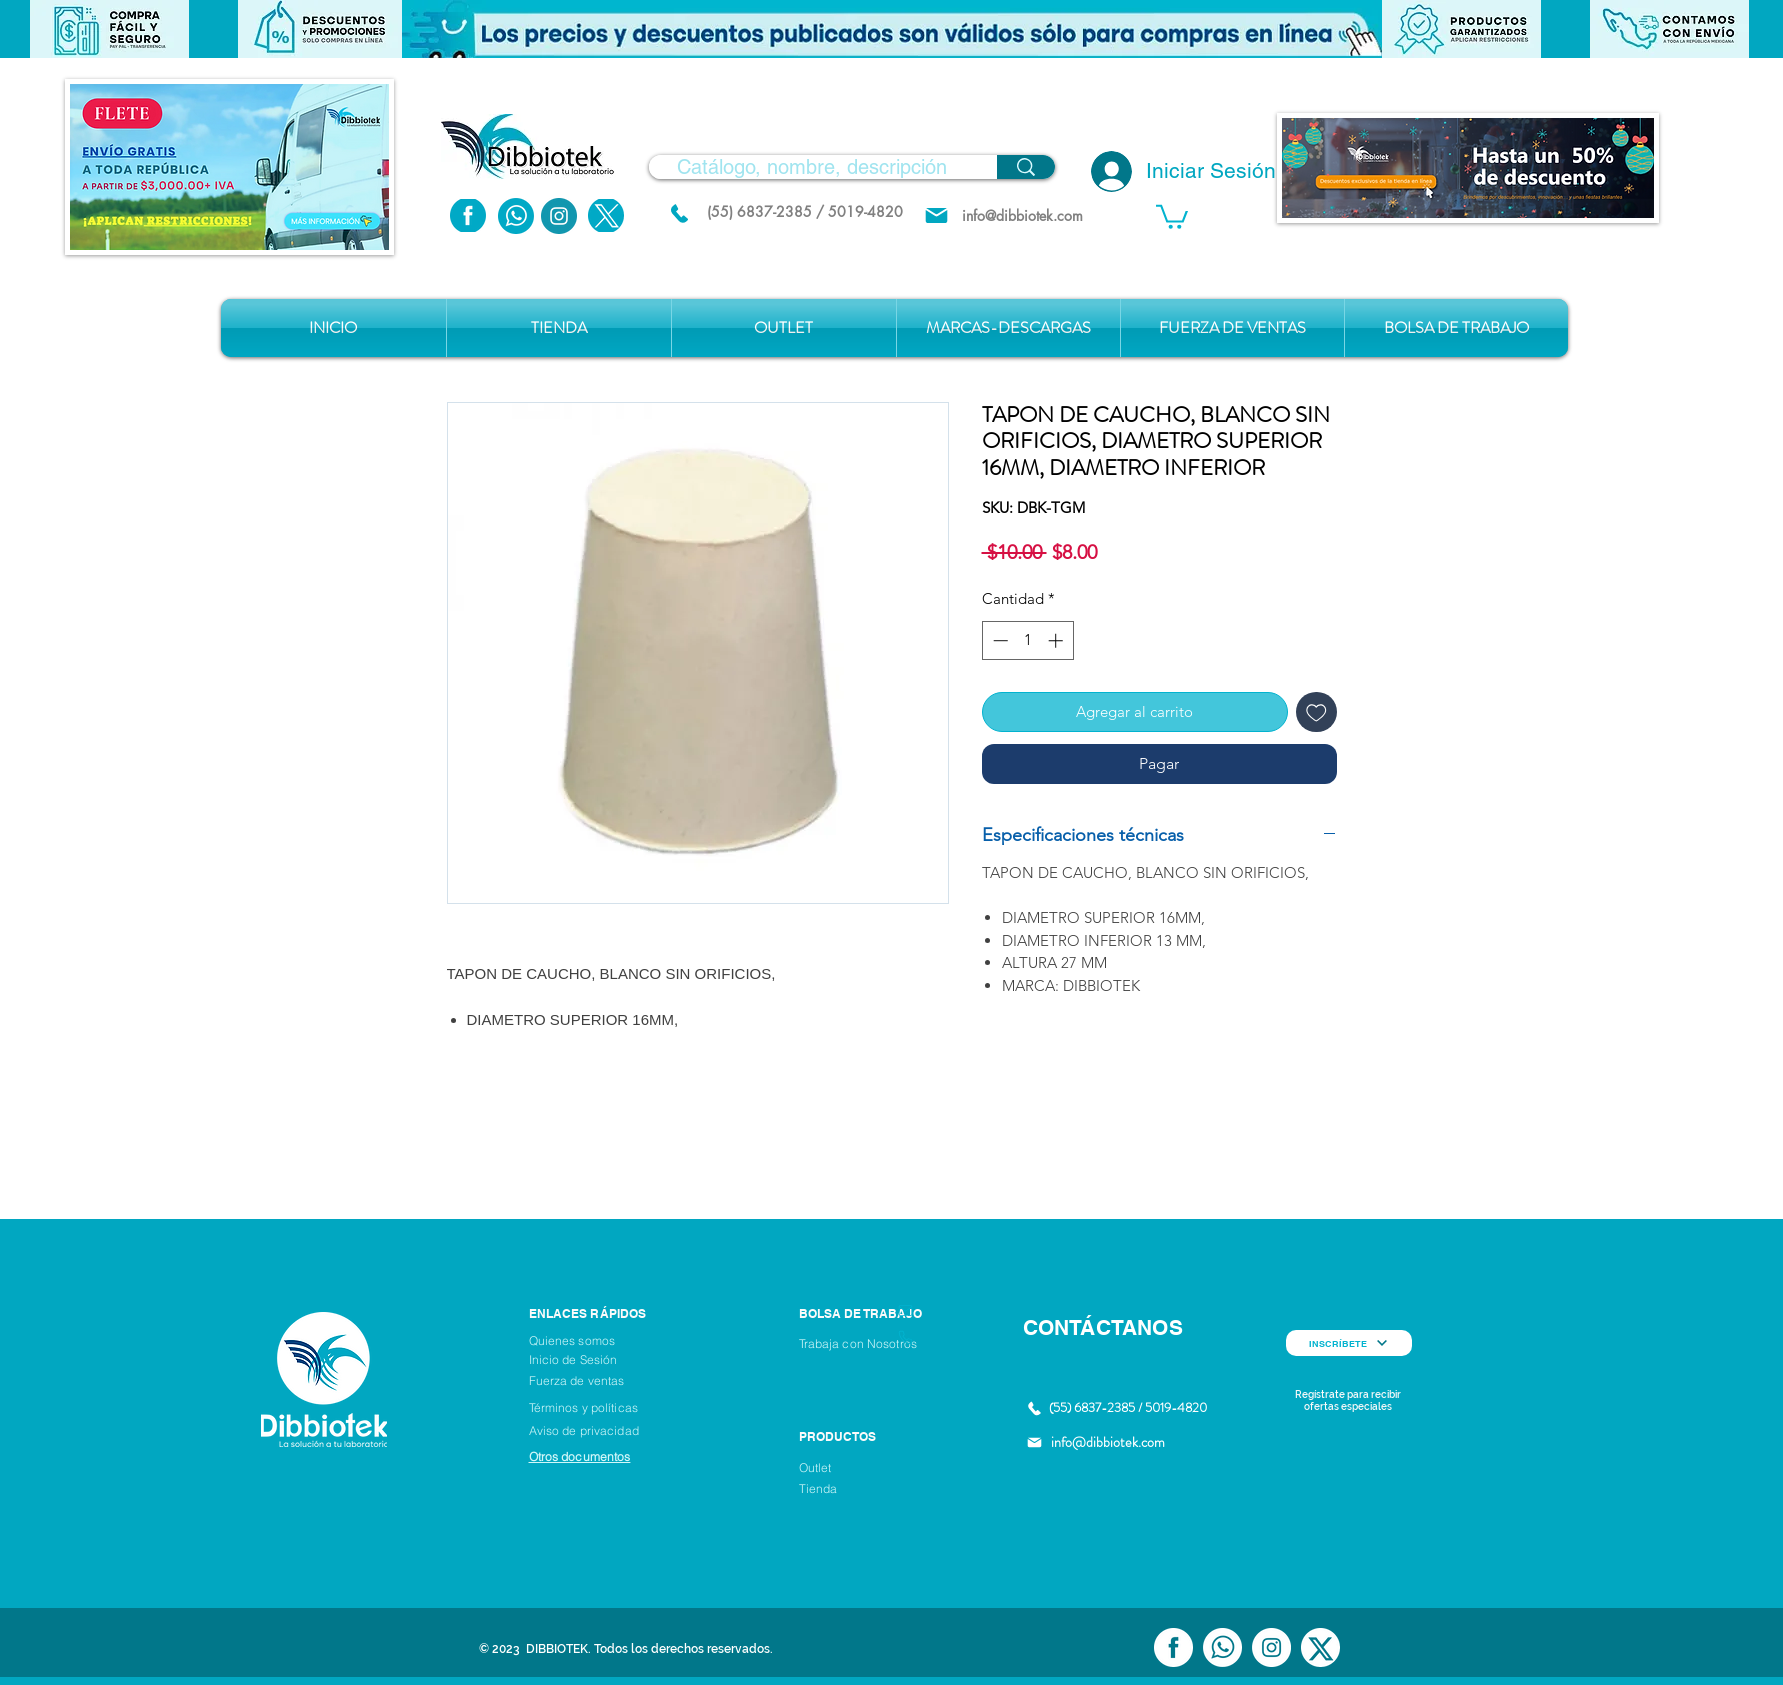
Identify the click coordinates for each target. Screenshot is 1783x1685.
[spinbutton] (1027, 640)
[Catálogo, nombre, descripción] (812, 167)
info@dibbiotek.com (1108, 1442)
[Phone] (905, 1337)
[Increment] (1057, 640)
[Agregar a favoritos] (1316, 712)
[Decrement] (998, 640)
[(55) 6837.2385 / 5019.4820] (680, 213)
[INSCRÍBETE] (1349, 1343)
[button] (892, 29)
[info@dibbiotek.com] (1023, 215)
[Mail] (936, 215)
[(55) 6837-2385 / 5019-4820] (805, 211)
